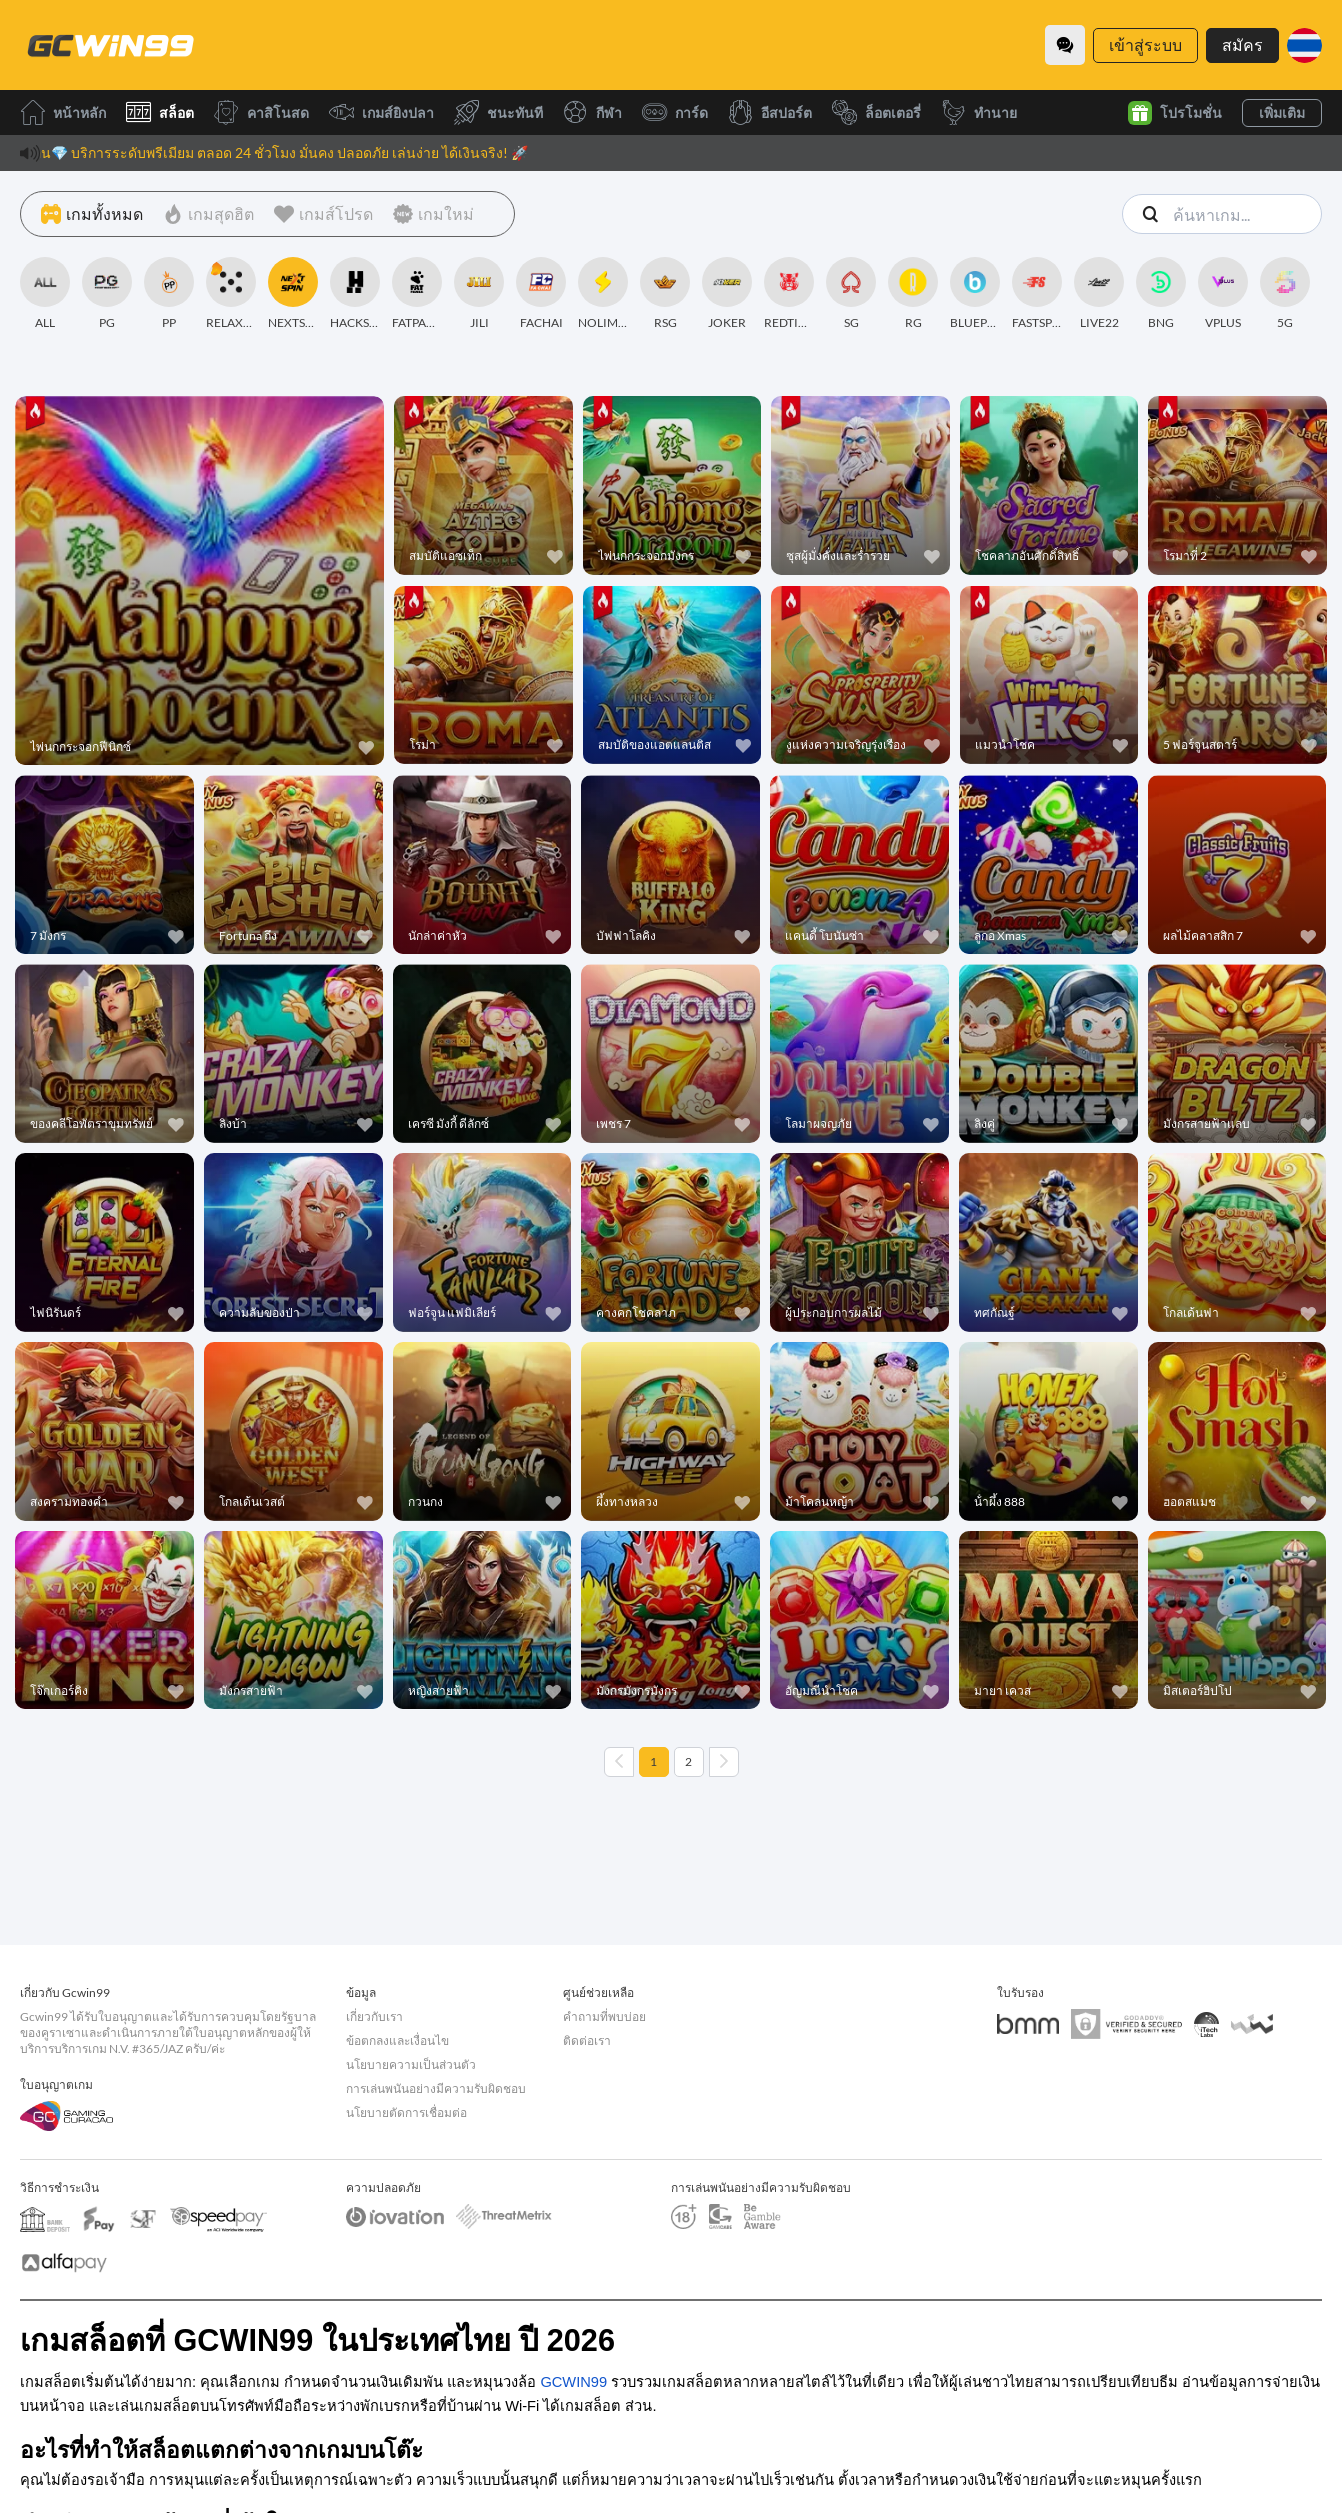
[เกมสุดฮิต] (208, 214)
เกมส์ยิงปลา (381, 112)
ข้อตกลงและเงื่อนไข (397, 2040)
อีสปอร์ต (770, 112)
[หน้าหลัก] (110, 45)
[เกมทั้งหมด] (92, 214)
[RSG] (665, 294)
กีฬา (592, 112)
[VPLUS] (1223, 294)
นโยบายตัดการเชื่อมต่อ (406, 2112)
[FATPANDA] (417, 294)
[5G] (1285, 294)
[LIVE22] (1099, 294)
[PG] (107, 294)
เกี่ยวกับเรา (374, 2016)
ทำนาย (979, 112)
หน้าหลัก (63, 112)
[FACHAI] (541, 294)
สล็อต (160, 112)
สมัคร (1242, 44)
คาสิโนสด (261, 112)
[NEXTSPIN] (293, 294)
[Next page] (724, 1762)
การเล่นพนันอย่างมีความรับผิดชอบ (436, 2088)
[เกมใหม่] (433, 214)
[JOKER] (727, 294)
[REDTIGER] (789, 294)
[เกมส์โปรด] (323, 214)
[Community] (1065, 45)
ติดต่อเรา (587, 2040)
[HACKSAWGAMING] (355, 294)
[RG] (913, 294)
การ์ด (675, 112)
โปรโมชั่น (1175, 113)
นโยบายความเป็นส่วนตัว (411, 2064)
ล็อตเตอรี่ (876, 112)
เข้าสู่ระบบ (1145, 44)
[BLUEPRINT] (975, 294)
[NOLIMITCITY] (603, 294)
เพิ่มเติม (1282, 112)
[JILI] (479, 294)
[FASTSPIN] (1037, 294)
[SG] (851, 294)
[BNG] (1161, 294)
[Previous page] (619, 1762)
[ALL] (45, 294)
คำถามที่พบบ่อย (604, 2016)
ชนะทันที (498, 112)
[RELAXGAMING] (231, 294)
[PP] (169, 294)
